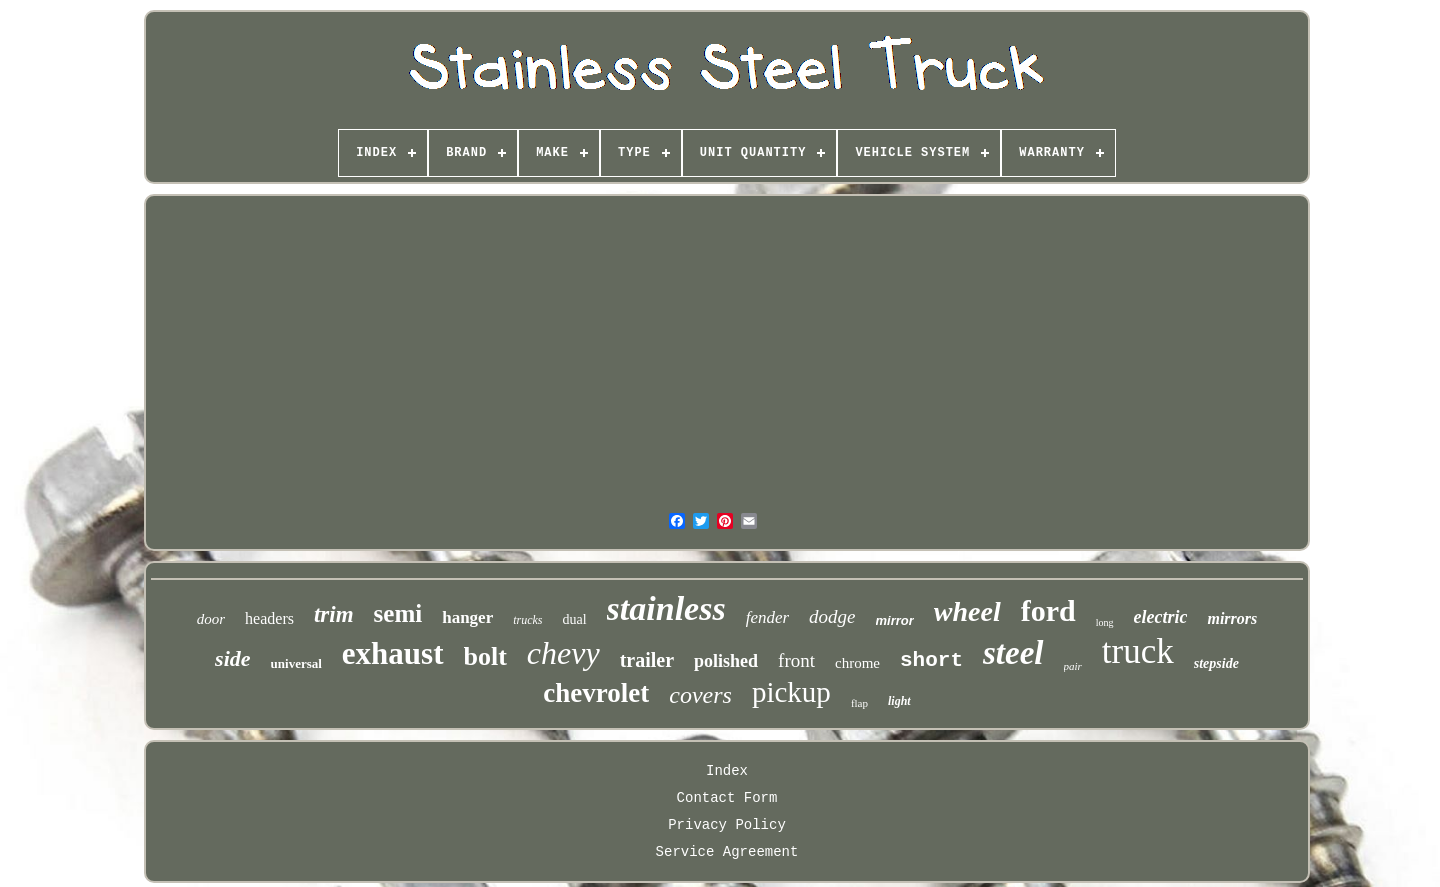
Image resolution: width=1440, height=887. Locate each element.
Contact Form (727, 798)
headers (269, 618)
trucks (527, 620)
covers (700, 695)
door (211, 619)
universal (296, 663)
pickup (791, 692)
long (1105, 622)
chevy (563, 653)
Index (727, 771)
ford (1048, 610)
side (232, 658)
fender (767, 617)
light (899, 701)
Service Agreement (727, 852)
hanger (467, 617)
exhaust (393, 653)
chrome (857, 663)
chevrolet (596, 693)
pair (1073, 666)
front (796, 660)
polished (726, 661)
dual (575, 619)
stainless (666, 608)
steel (1013, 653)
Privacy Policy (727, 825)
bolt (485, 656)
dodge (832, 616)
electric (1161, 617)
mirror (895, 620)
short (931, 660)
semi (398, 613)
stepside (1216, 663)
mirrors (1232, 618)
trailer (647, 660)
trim (334, 614)
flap (859, 703)
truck (1138, 651)
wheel (967, 611)
